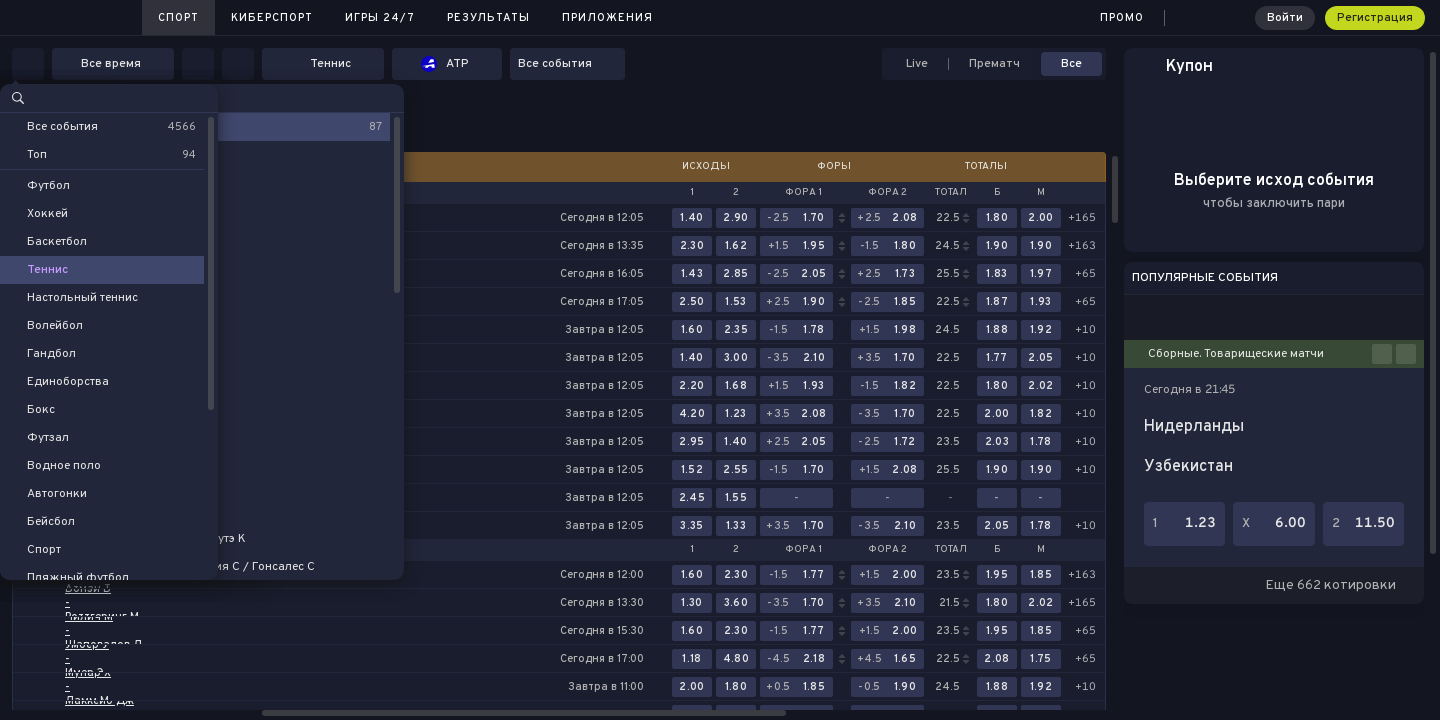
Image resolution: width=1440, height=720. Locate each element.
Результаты (488, 18)
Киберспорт (272, 18)
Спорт (178, 18)
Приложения (607, 18)
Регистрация (1375, 18)
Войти (1285, 18)
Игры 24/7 (380, 18)
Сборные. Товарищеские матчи (1236, 354)
